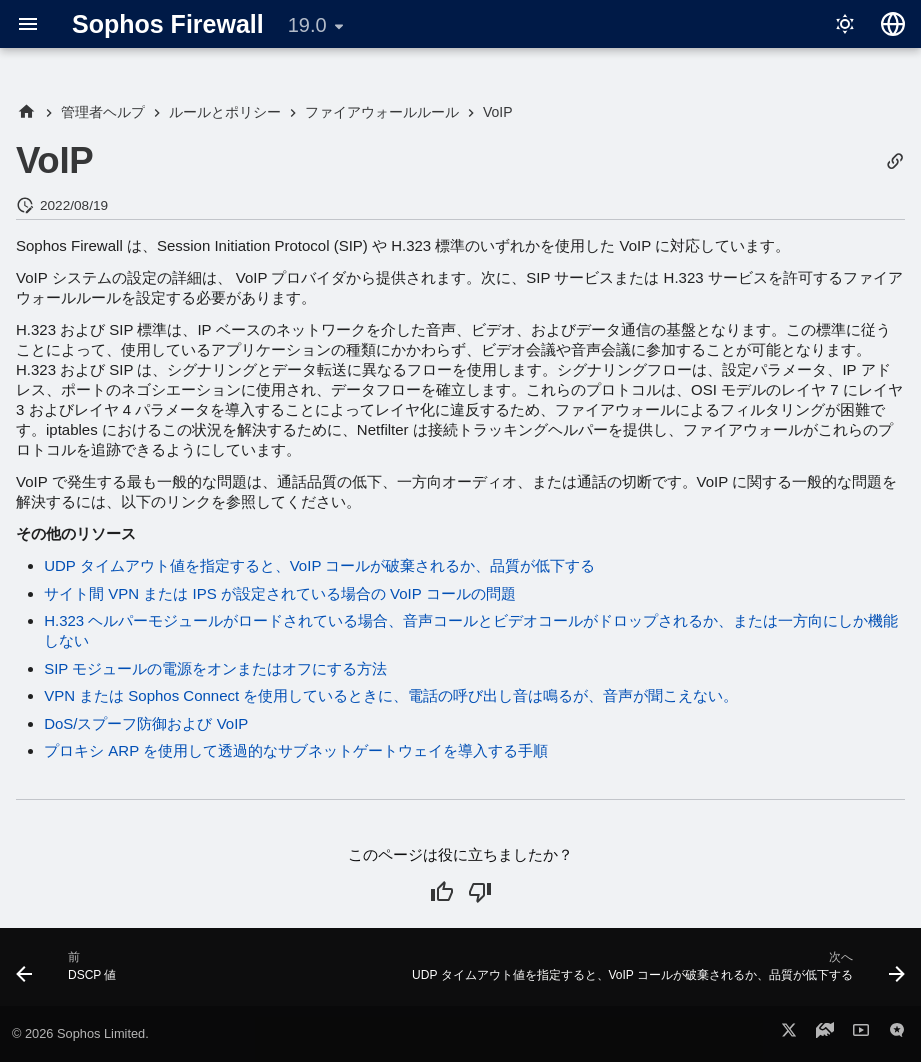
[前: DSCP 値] (69, 973)
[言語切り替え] (893, 24)
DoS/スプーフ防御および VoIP (146, 723)
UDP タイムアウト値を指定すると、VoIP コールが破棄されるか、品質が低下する (319, 565)
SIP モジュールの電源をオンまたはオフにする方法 (215, 668)
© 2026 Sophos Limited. (80, 1033)
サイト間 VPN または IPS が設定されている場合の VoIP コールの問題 (279, 593)
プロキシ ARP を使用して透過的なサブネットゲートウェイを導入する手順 (296, 750)
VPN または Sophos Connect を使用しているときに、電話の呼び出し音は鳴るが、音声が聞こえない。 (391, 695)
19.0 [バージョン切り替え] (307, 25)
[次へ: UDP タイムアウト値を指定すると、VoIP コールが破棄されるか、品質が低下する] (656, 973)
